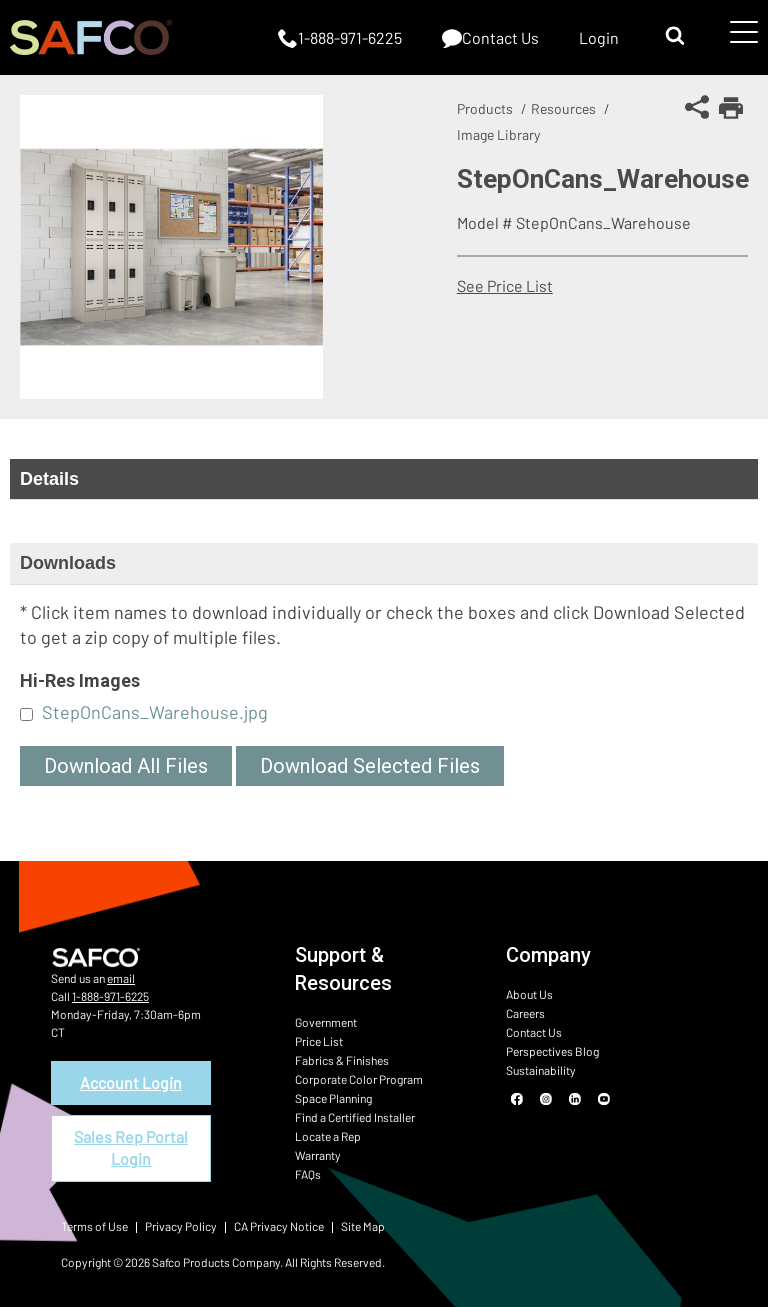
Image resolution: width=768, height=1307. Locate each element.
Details (49, 479)
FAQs (308, 1174)
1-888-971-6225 (110, 996)
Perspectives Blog (552, 1051)
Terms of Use (94, 1226)
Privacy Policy (181, 1226)
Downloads (68, 563)
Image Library (498, 134)
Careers (525, 1013)
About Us (529, 994)
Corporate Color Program (359, 1079)
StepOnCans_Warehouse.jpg (155, 712)
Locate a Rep (328, 1136)
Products (485, 108)
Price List (319, 1041)
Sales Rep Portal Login (131, 1147)
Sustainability (541, 1070)
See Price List (505, 285)
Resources (563, 108)
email (121, 978)
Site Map (363, 1226)
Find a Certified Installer (355, 1117)
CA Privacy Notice (279, 1226)
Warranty (318, 1155)
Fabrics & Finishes (342, 1060)
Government (326, 1022)
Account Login (131, 1082)
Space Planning (333, 1098)
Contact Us (534, 1032)
